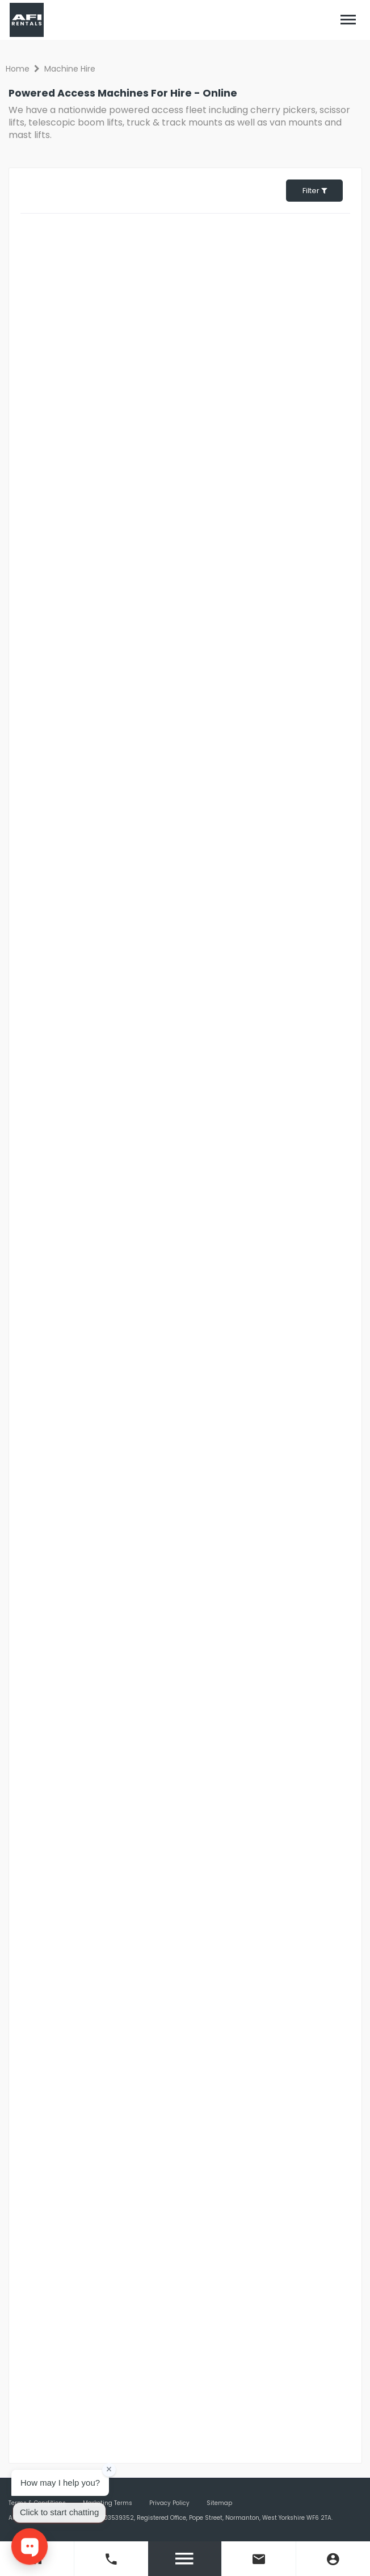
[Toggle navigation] (348, 20)
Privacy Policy (169, 2503)
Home (18, 68)
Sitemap (219, 2503)
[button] (348, 20)
